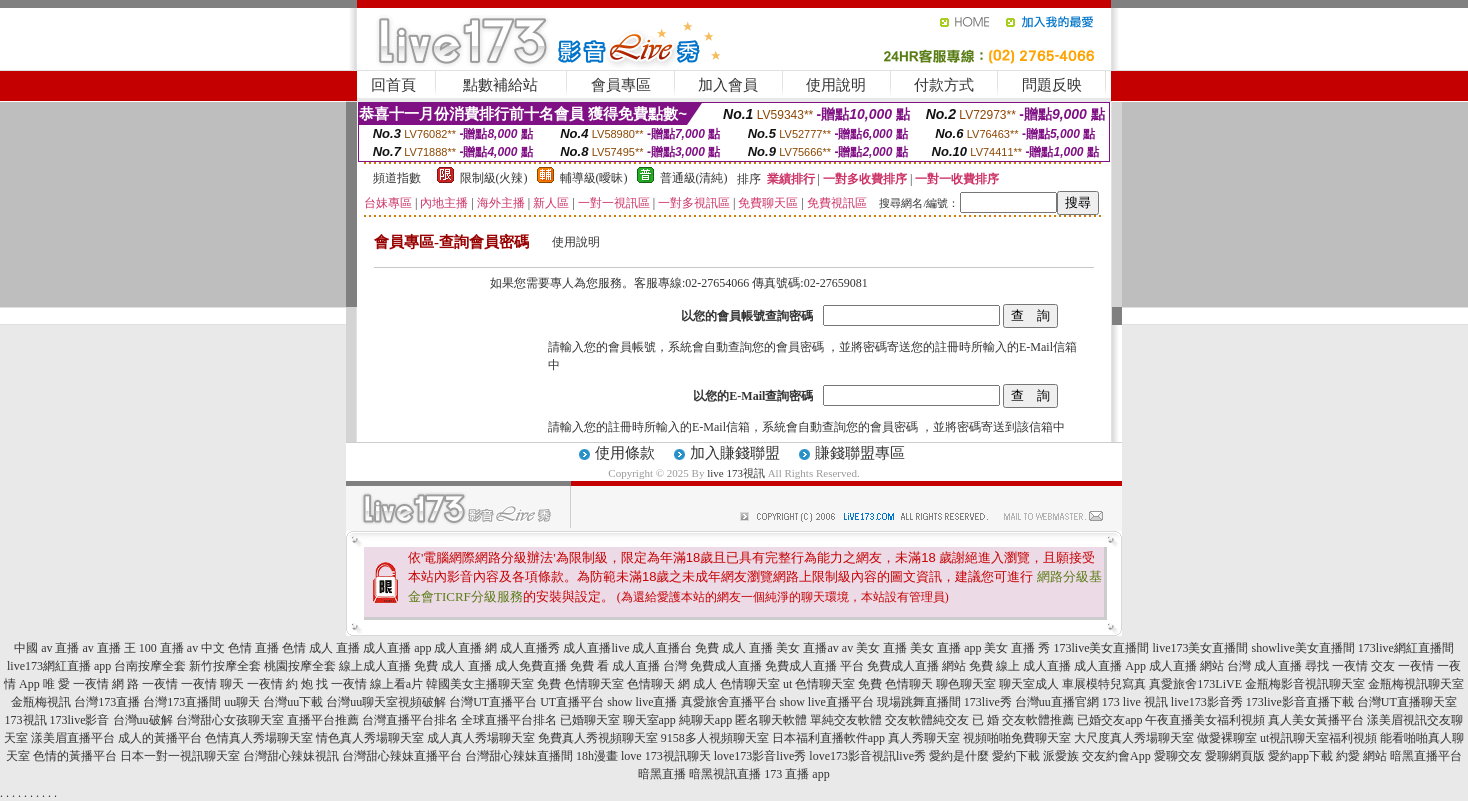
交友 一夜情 (1402, 666)
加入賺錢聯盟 (735, 453)
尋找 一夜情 (1336, 666)
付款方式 (944, 85)
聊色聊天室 (966, 684)
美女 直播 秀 (1017, 648)
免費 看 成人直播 (615, 666)
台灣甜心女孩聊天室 (230, 720)
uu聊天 (242, 702)
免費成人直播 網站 (916, 666)
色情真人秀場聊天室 (259, 738)
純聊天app (705, 720)
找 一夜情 (341, 684)
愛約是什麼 (959, 756)
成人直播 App (1110, 666)
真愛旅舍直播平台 (729, 702)
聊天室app (649, 720)
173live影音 (80, 720)
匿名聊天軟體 (771, 720)
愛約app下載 (1300, 756)
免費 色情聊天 (895, 684)
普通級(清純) (694, 178)
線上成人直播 (375, 666)
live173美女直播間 (1200, 648)
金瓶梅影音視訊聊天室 (1305, 684)
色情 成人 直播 (321, 648)
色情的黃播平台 (75, 756)
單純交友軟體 (846, 720)
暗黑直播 (662, 774)
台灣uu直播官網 (1057, 702)
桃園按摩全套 (300, 666)
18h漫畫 (597, 756)
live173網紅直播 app (59, 666)
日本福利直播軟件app (828, 738)
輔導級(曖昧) (594, 178)
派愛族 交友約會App (1097, 756)
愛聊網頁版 (1235, 756)
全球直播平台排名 (509, 720)
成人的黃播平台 (160, 738)
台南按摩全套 (150, 666)
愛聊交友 (1178, 756)
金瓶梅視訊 (41, 702)
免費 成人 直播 (734, 648)
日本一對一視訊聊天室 (180, 756)
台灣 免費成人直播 (712, 666)
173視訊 (26, 720)
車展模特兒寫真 (1104, 684)
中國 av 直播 (46, 648)
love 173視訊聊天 (666, 756)
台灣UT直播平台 (493, 702)
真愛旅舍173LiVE (1195, 684)
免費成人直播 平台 (814, 666)
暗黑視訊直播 (725, 774)
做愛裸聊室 (1227, 738)
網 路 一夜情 (145, 684)
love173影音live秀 (760, 756)
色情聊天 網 (658, 684)
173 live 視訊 (1135, 702)
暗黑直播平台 (1426, 756)
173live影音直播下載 (1300, 702)
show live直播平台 (827, 702)
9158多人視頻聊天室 (715, 738)
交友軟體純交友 (927, 720)
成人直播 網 (465, 648)
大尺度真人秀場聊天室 (1134, 738)
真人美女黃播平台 (1316, 720)
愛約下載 (1016, 756)
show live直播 (642, 702)
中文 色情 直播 (240, 648)
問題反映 (1052, 85)
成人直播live (596, 648)
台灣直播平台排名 (410, 720)
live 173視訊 (736, 473)
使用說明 (836, 85)
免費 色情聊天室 (580, 684)
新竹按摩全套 (225, 666)
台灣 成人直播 (1264, 666)
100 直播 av (168, 648)
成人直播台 (662, 648)
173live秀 (988, 702)
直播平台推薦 (323, 720)
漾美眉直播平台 (73, 738)
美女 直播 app (945, 648)
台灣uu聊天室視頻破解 (386, 702)
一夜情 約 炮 (280, 684)
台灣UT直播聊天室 (1407, 702)
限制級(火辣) (494, 178)
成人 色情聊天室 (736, 684)
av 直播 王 (109, 648)
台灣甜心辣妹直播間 (519, 756)
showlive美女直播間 (1302, 648)
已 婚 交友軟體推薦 (1023, 720)
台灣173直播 (107, 702)
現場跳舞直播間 (919, 702)
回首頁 (393, 85)
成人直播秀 (530, 648)
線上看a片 (396, 684)
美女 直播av (807, 648)
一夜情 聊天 (212, 684)
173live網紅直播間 (1406, 648)
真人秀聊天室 (924, 738)
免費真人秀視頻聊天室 (598, 738)
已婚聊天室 (590, 720)
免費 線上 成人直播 (1020, 666)
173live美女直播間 (1101, 648)
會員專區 (621, 85)
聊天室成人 (1029, 684)
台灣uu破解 (143, 720)
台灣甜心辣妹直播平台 (402, 756)
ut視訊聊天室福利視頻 (1318, 738)
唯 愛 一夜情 (76, 684)
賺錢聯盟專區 (860, 453)
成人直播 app (397, 648)
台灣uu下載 (293, 702)
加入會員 (728, 85)
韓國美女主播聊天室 (480, 684)
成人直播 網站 (1186, 666)
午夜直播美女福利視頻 (1205, 720)
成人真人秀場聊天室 (481, 738)
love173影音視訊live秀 (867, 756)
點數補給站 (500, 85)
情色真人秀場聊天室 (370, 738)
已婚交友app (1109, 720)
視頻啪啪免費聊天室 (1017, 738)
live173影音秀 (1207, 702)
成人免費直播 (531, 666)
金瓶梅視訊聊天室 (1416, 684)
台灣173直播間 (182, 702)
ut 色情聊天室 (819, 684)
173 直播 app (796, 774)
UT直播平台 (572, 702)
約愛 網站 (1361, 756)
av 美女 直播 (874, 648)
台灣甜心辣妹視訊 (291, 756)
